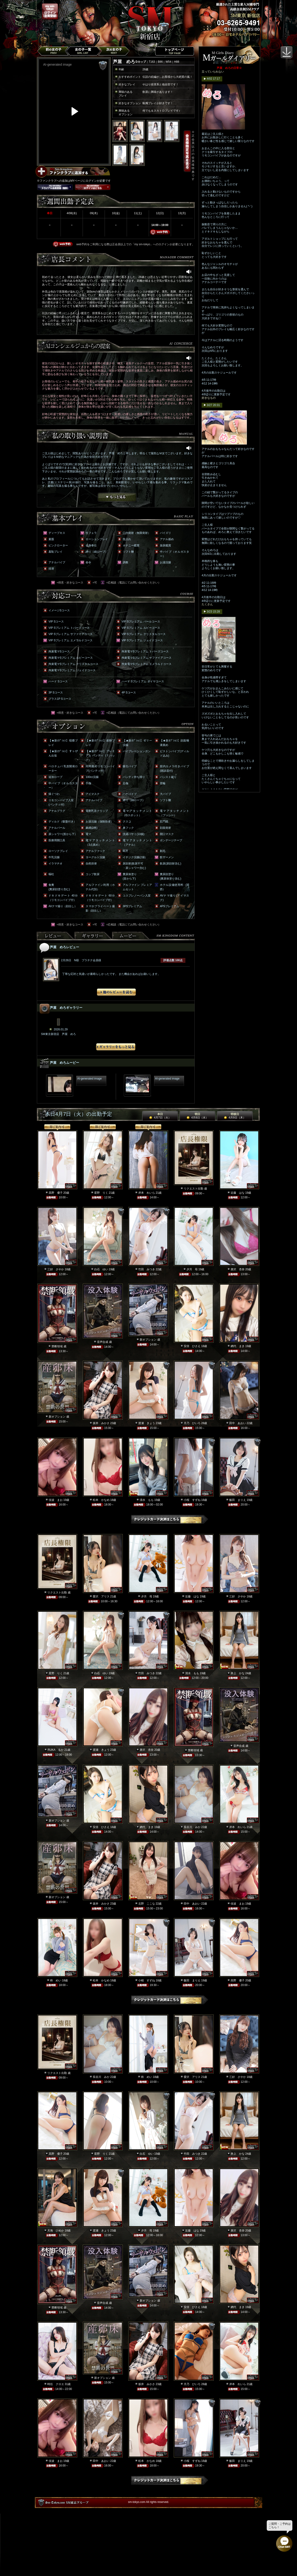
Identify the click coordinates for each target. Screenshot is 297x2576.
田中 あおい (237, 1423)
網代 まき (238, 1346)
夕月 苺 (192, 1269)
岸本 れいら (146, 1192)
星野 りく (101, 1192)
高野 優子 (56, 1192)
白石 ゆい (101, 1269)
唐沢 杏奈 (238, 1269)
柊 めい (55, 1980)
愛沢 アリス (101, 1596)
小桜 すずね (192, 1500)
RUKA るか (56, 1749)
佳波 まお (56, 1500)
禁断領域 (57, 1346)
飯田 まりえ (237, 1500)
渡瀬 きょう (146, 1423)
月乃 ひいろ (192, 1423)
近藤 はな (238, 1192)
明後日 (234, 1115)
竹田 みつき (146, 1269)
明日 (197, 1115)
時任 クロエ (55, 2384)
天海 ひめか (55, 2230)
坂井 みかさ (101, 1423)
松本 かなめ (101, 1500)
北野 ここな (146, 1903)
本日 (160, 1115)
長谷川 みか (192, 1827)
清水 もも (147, 1500)
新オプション (148, 1339)
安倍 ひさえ (192, 1346)
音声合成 (102, 1342)
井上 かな (238, 1673)
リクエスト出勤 (193, 1188)
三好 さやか (55, 1269)
